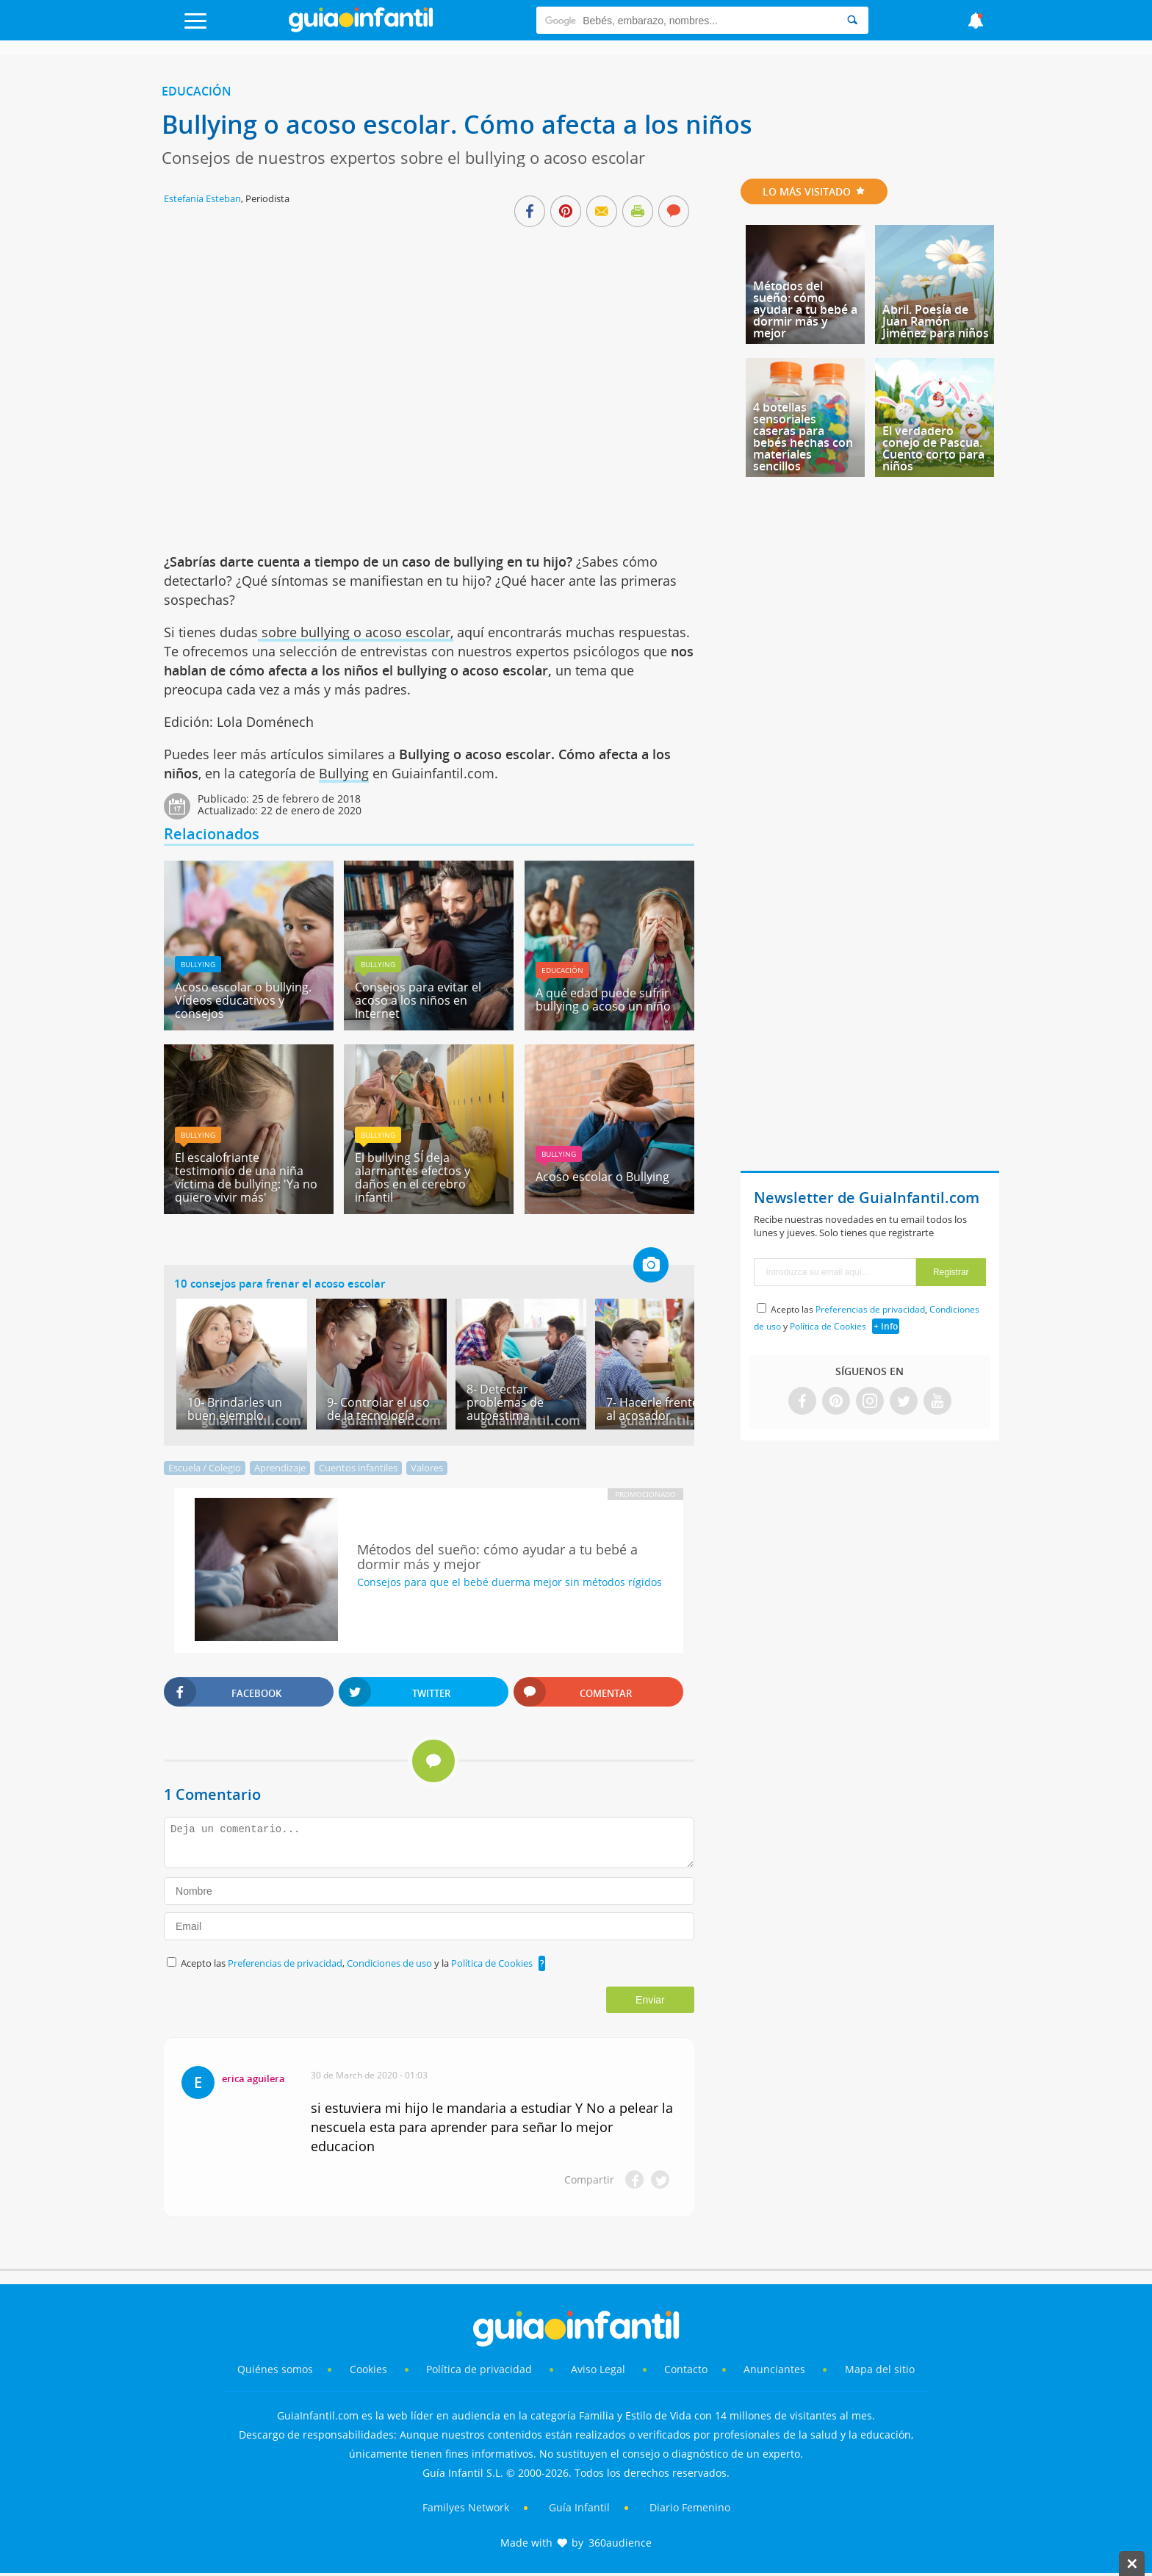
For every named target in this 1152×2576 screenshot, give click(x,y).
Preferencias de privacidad (285, 1963)
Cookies (370, 2369)
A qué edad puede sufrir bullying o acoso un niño (603, 999)
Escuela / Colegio (204, 1467)
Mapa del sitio (880, 2369)
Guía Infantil (579, 2507)
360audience (620, 2543)
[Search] (852, 20)
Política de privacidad (480, 2369)
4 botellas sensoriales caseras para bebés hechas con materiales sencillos (803, 436)
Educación (196, 91)
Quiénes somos (275, 2369)
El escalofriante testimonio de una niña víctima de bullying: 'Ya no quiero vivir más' (246, 1177)
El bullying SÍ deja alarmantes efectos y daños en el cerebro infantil (412, 1177)
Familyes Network (465, 2507)
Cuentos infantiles (358, 1467)
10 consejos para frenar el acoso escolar (279, 1283)
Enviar (650, 2000)
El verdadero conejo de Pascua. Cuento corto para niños (933, 448)
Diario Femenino (689, 2507)
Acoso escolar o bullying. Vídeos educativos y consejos (243, 1000)
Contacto (686, 2369)
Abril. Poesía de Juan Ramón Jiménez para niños (935, 321)
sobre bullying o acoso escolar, (355, 632)
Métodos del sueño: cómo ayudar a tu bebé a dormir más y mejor (805, 309)
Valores (427, 1467)
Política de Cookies (492, 1963)
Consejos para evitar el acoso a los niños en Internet (418, 1000)
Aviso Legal (598, 2369)
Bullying (344, 773)
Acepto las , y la (358, 1963)
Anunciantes (774, 2369)
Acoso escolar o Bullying (602, 1177)
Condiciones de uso (390, 1963)
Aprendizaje (280, 1467)
